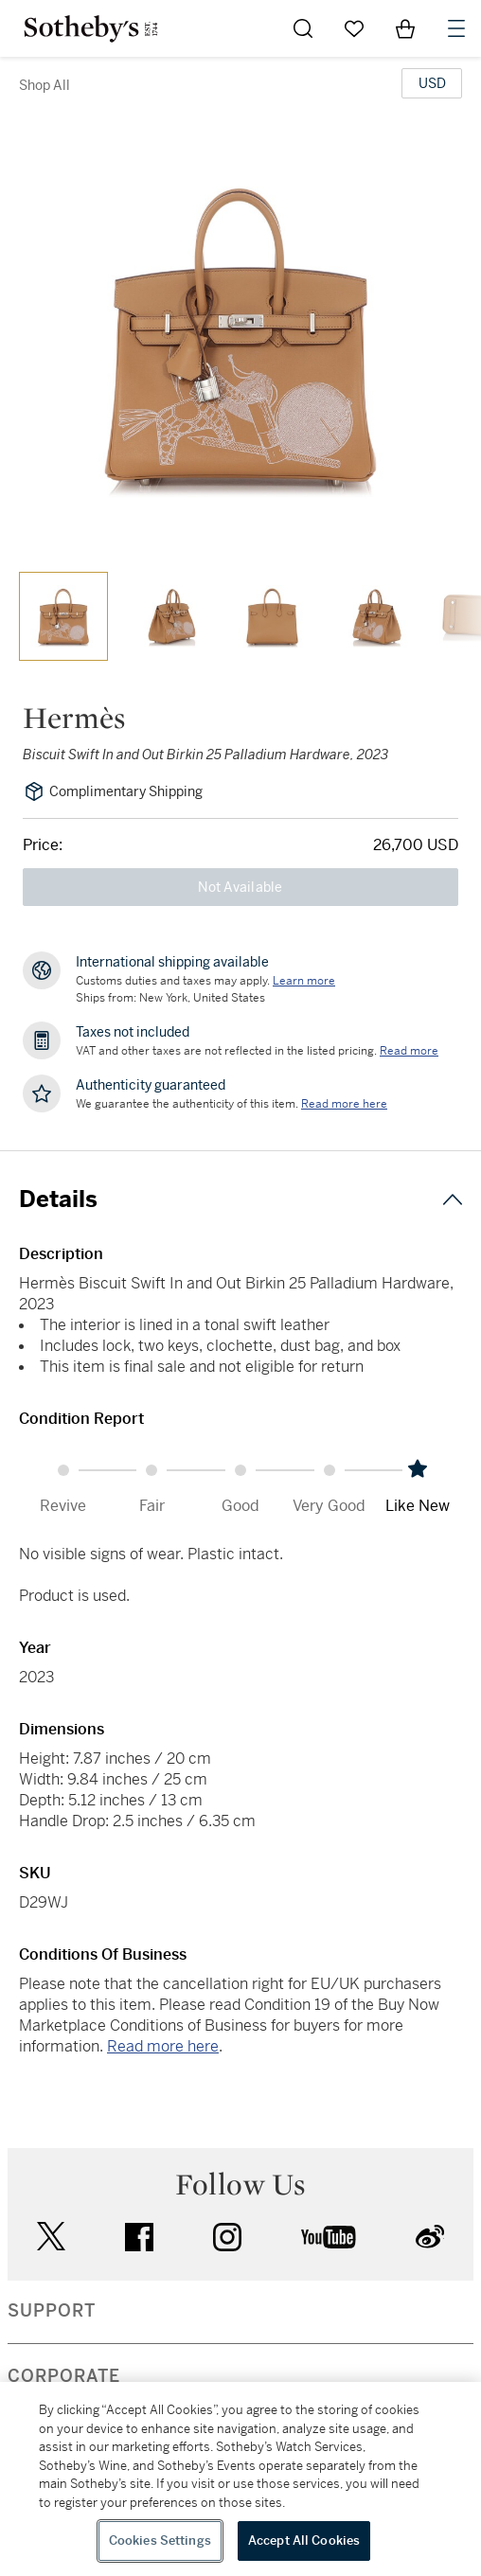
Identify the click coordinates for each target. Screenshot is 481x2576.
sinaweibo (430, 2236)
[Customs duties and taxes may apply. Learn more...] (304, 980)
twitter (51, 2236)
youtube (328, 2237)
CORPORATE (64, 2376)
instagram (227, 2237)
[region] (240, 2479)
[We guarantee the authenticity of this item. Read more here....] (344, 1103)
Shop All (44, 85)
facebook (139, 2237)
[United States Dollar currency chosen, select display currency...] (431, 83)
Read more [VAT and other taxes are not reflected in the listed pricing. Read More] (409, 1050)
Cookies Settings (160, 2540)
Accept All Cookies (304, 2540)
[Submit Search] (303, 28)
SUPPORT (52, 2311)
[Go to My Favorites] (354, 28)
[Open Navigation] (456, 28)
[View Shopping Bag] (405, 28)
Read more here (163, 2046)
